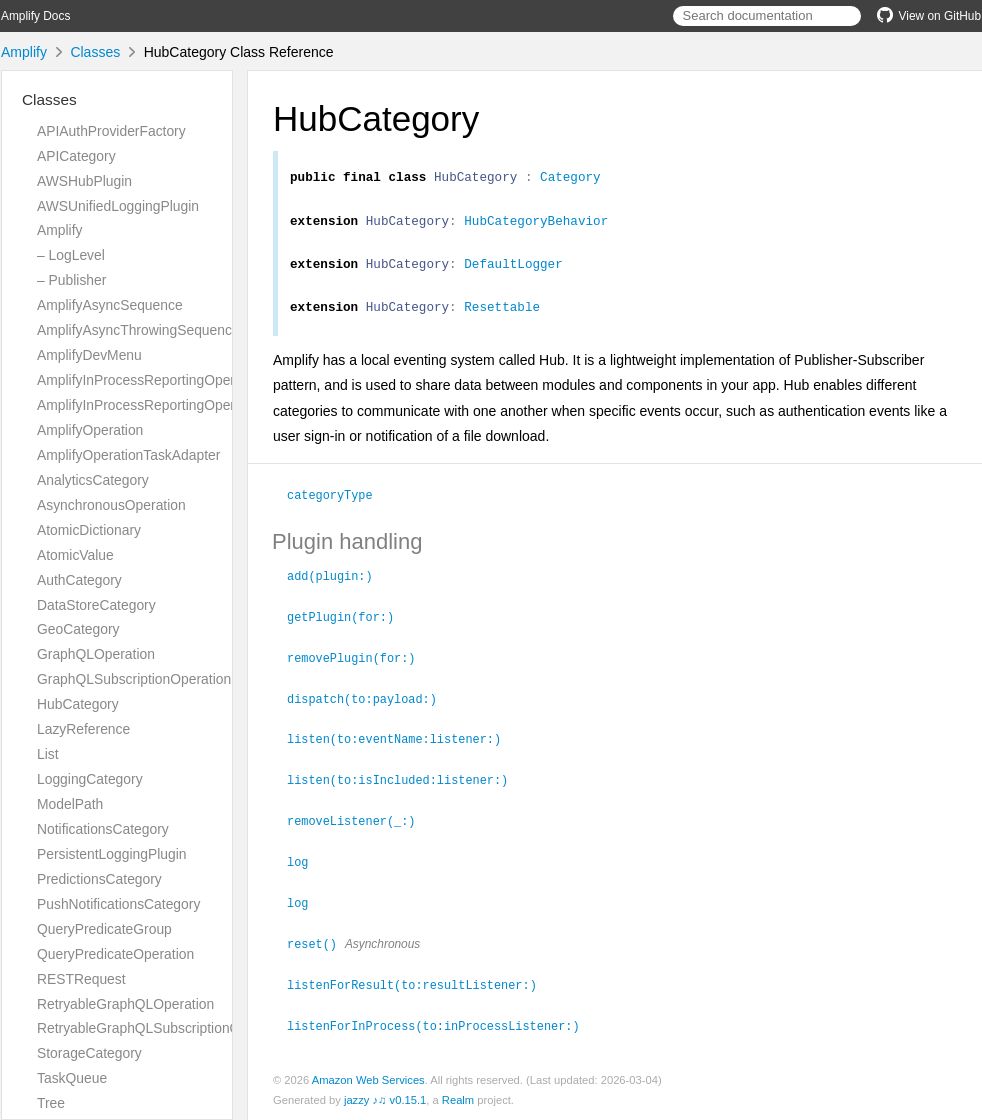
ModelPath (70, 804)
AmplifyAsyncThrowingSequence (138, 330)
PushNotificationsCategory (118, 904)
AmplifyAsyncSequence (110, 305)
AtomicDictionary (89, 530)
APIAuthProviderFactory (111, 131)
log (306, 865)
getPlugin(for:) (349, 626)
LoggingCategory (90, 779)
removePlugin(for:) (359, 666)
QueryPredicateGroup (104, 929)
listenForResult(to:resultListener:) (420, 985)
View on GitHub (929, 16)
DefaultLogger (513, 272)
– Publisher (71, 280)
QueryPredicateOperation (115, 954)
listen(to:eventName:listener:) (402, 745)
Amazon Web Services (368, 1079)
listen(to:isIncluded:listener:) (406, 785)
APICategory (76, 156)
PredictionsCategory (99, 879)
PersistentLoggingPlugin (111, 854)
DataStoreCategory (96, 605)
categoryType (338, 506)
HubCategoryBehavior (536, 226)
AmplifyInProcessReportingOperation (151, 380)
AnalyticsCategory (93, 480)
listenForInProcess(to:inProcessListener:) (442, 1025)
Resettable (502, 318)
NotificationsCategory (103, 829)
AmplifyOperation (90, 430)
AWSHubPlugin (84, 181)
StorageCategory (89, 1053)
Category (570, 179)
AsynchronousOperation (111, 505)
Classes (95, 52)
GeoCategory (78, 629)
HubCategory (78, 704)
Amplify (24, 52)
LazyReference (83, 729)
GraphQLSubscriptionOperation (134, 679)
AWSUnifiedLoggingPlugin (118, 206)
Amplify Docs (35, 16)
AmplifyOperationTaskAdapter (128, 455)
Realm (458, 1099)
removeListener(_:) (359, 825)
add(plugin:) (338, 586)
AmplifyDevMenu (89, 355)
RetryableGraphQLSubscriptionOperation (163, 1028)
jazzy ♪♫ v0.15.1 (385, 1099)
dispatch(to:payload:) (370, 706)
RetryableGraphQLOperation (125, 1004)
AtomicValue (75, 555)
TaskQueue (72, 1078)
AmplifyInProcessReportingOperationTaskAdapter (189, 405)
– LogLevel (71, 255)
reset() (320, 945)
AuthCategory (79, 580)
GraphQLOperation (96, 654)
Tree (51, 1103)
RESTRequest (81, 979)
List (48, 754)
